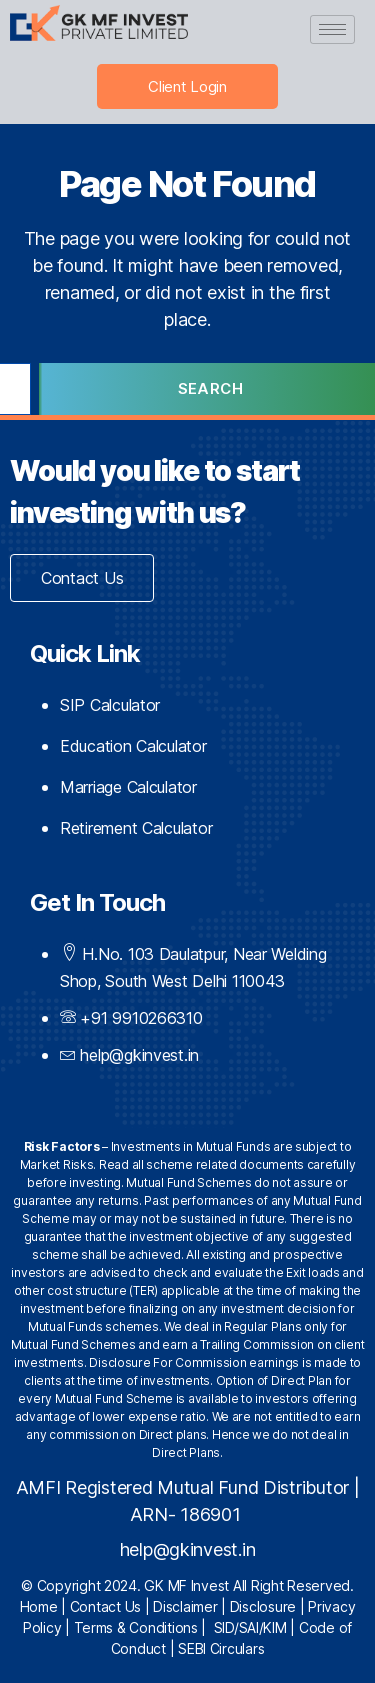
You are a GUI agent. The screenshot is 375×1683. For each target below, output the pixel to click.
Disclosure (263, 1606)
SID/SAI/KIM (250, 1627)
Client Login (187, 86)
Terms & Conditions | (144, 1627)
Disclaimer (185, 1606)
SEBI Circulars (221, 1648)
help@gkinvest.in (188, 1549)
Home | (45, 1606)
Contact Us (105, 1606)
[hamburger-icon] (332, 29)
